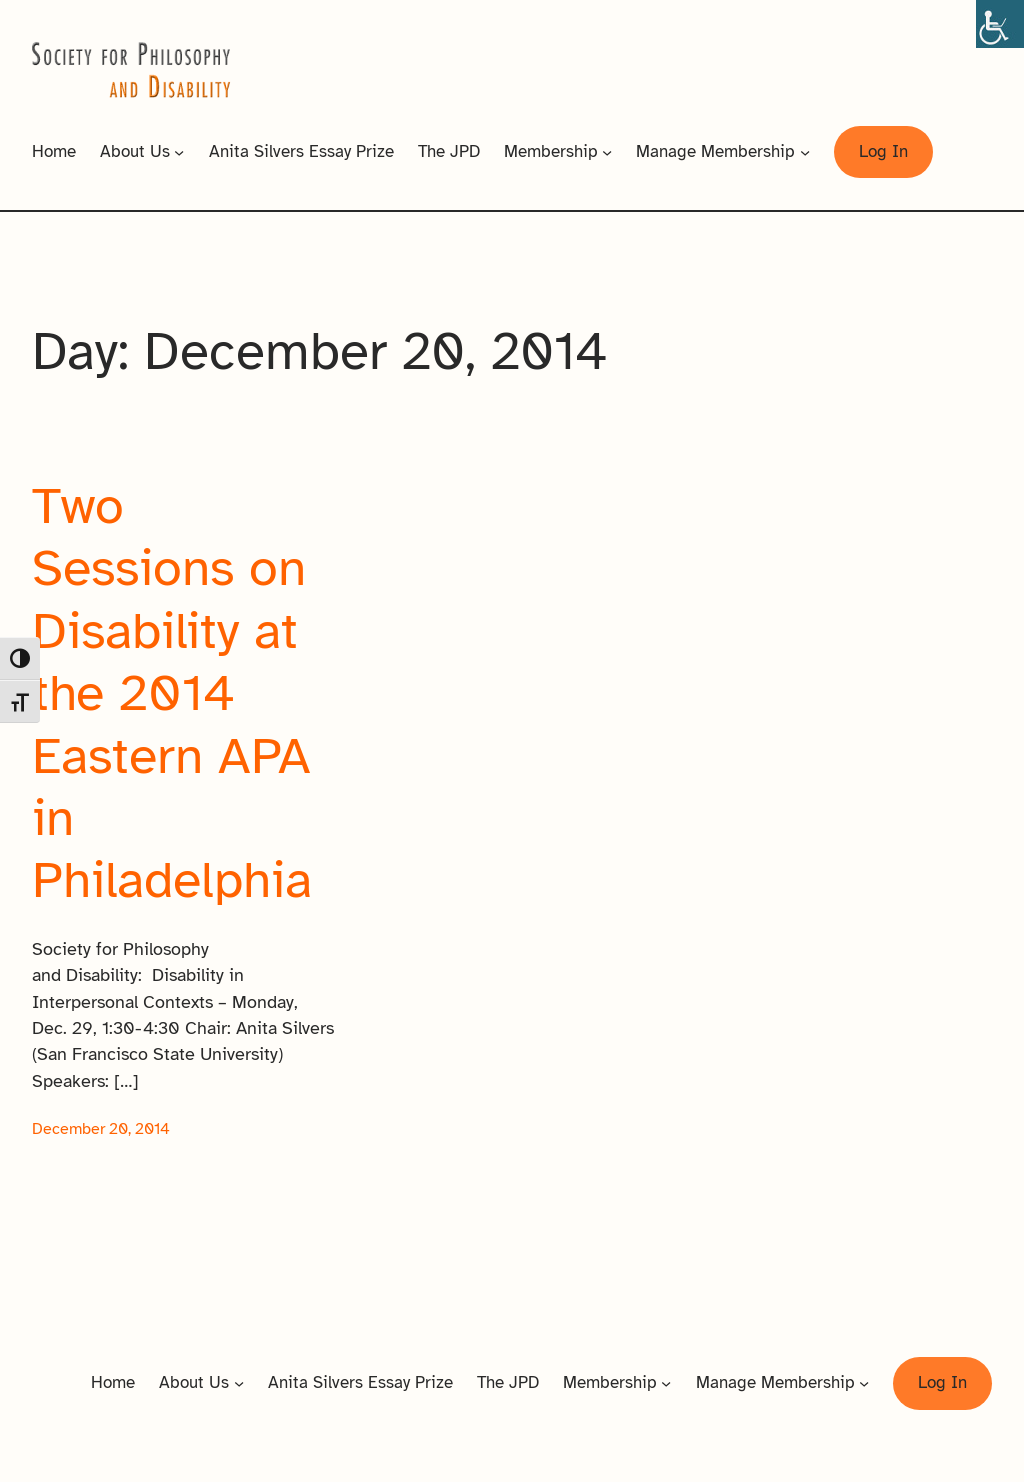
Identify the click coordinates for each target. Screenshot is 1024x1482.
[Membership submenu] (607, 152)
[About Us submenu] (179, 152)
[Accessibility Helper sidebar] (1000, 24)
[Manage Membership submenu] (805, 152)
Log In (883, 151)
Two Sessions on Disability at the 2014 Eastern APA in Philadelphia (172, 693)
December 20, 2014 (101, 1129)
